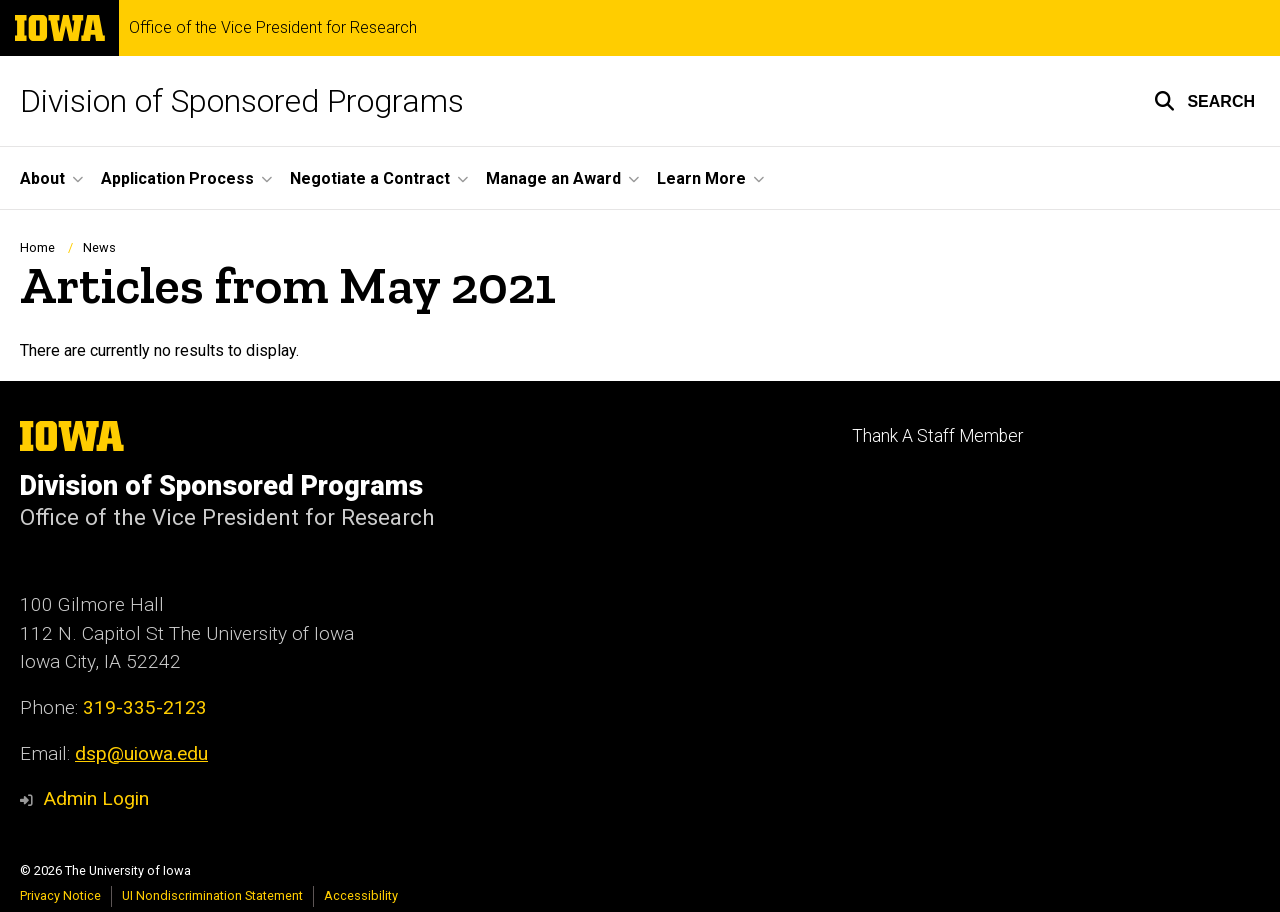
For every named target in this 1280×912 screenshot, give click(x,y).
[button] (1204, 101)
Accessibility (361, 895)
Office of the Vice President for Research (273, 28)
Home (37, 247)
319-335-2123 (145, 707)
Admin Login (96, 798)
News (99, 247)
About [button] (42, 178)
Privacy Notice (60, 895)
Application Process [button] (177, 178)
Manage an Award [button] (553, 178)
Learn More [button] (701, 178)
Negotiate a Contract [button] (370, 178)
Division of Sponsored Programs (242, 101)
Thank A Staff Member (937, 436)
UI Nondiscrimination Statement (212, 895)
